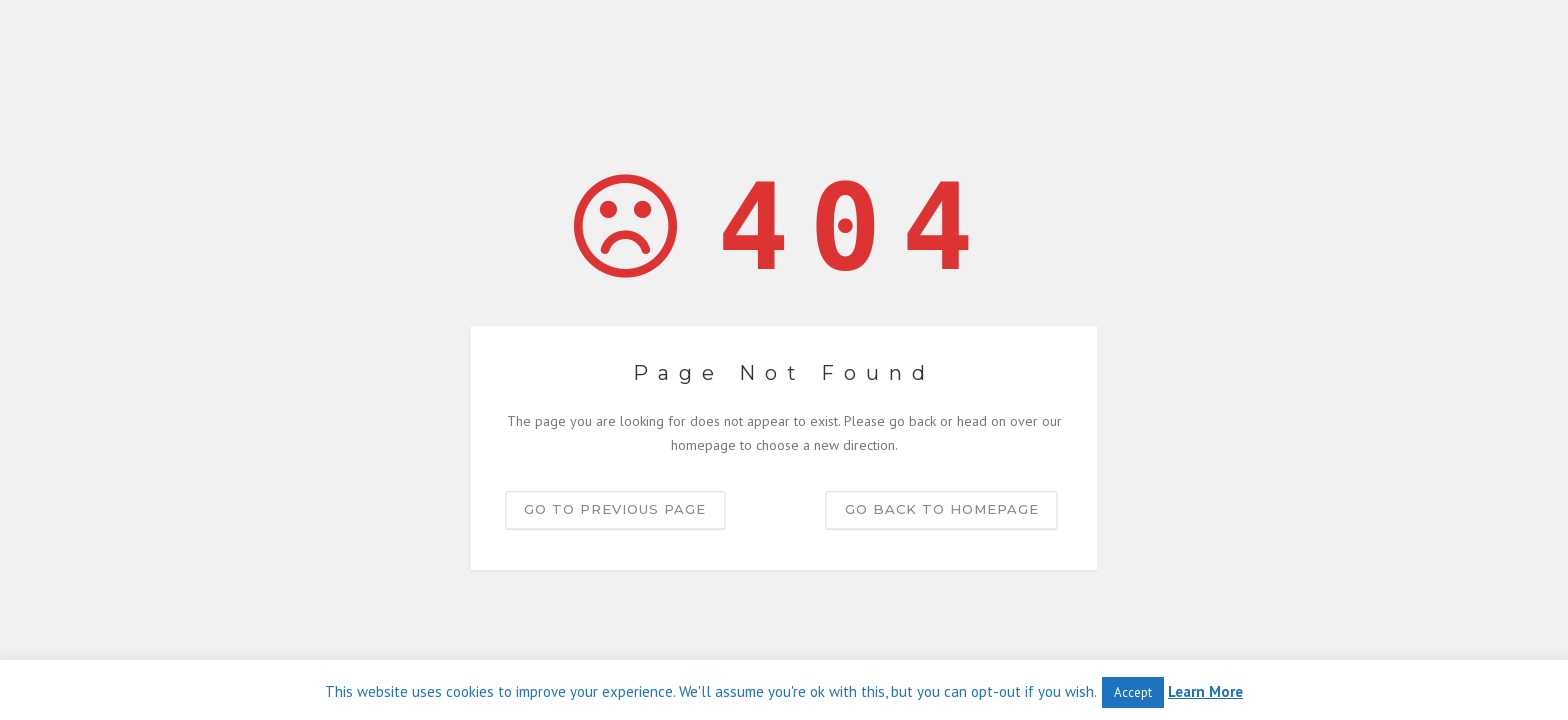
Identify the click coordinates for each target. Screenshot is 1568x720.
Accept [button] (1133, 692)
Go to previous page (615, 509)
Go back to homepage (942, 509)
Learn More (1205, 691)
